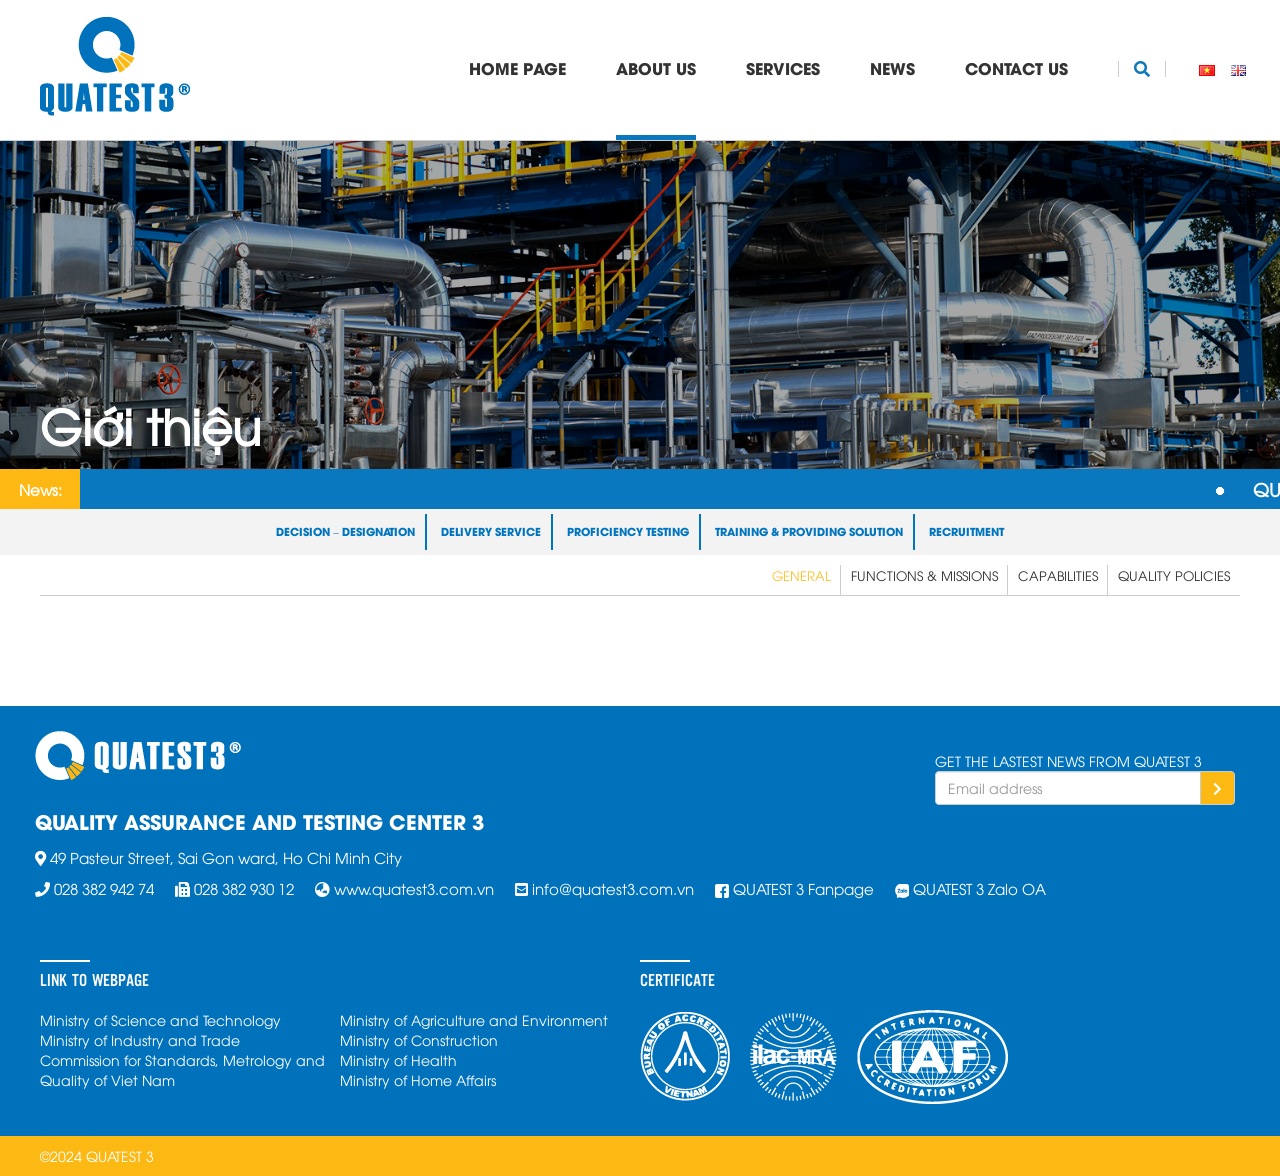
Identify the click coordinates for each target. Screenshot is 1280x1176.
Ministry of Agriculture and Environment (474, 1019)
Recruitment (966, 531)
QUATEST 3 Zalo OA (979, 888)
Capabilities (1058, 575)
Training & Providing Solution (809, 531)
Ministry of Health (398, 1059)
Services (783, 67)
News (892, 67)
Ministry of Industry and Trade (140, 1039)
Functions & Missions (924, 575)
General (801, 575)
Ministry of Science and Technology (160, 1019)
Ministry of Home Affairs (418, 1079)
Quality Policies (1174, 575)
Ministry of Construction (419, 1039)
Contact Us (1016, 67)
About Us (656, 67)
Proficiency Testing (628, 531)
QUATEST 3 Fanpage (803, 888)
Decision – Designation (345, 531)
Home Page (517, 67)
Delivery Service (491, 531)
